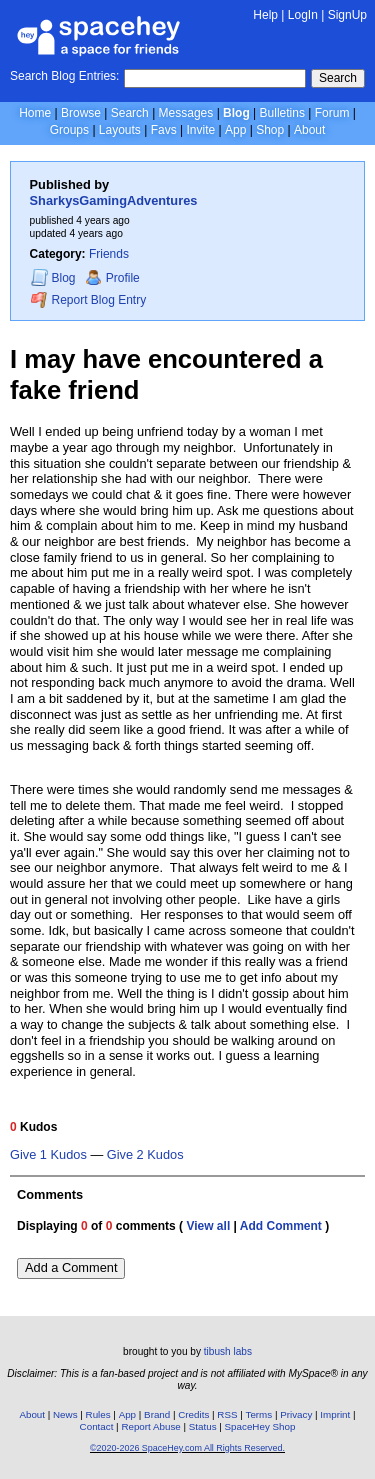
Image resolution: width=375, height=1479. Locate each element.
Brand (157, 1414)
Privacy (296, 1414)
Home (35, 113)
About (309, 130)
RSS (227, 1414)
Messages (186, 113)
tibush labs (228, 1351)
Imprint (335, 1414)
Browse (81, 113)
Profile (112, 278)
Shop (270, 130)
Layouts (120, 130)
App (235, 130)
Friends (109, 254)
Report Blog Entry (88, 299)
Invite (200, 130)
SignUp (347, 15)
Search (338, 78)
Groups (69, 130)
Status (203, 1426)
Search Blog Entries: (64, 76)
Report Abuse (150, 1426)
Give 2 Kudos (145, 1155)
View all (208, 1226)
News (65, 1414)
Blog (236, 113)
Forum (332, 113)
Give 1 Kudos (48, 1155)
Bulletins (282, 113)
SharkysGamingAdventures (114, 200)
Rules (98, 1414)
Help (265, 15)
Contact (97, 1426)
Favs (164, 130)
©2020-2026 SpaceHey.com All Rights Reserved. (187, 1448)
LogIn (303, 15)
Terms (259, 1414)
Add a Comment (71, 1267)
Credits (193, 1414)
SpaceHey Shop (260, 1426)
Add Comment (281, 1226)
